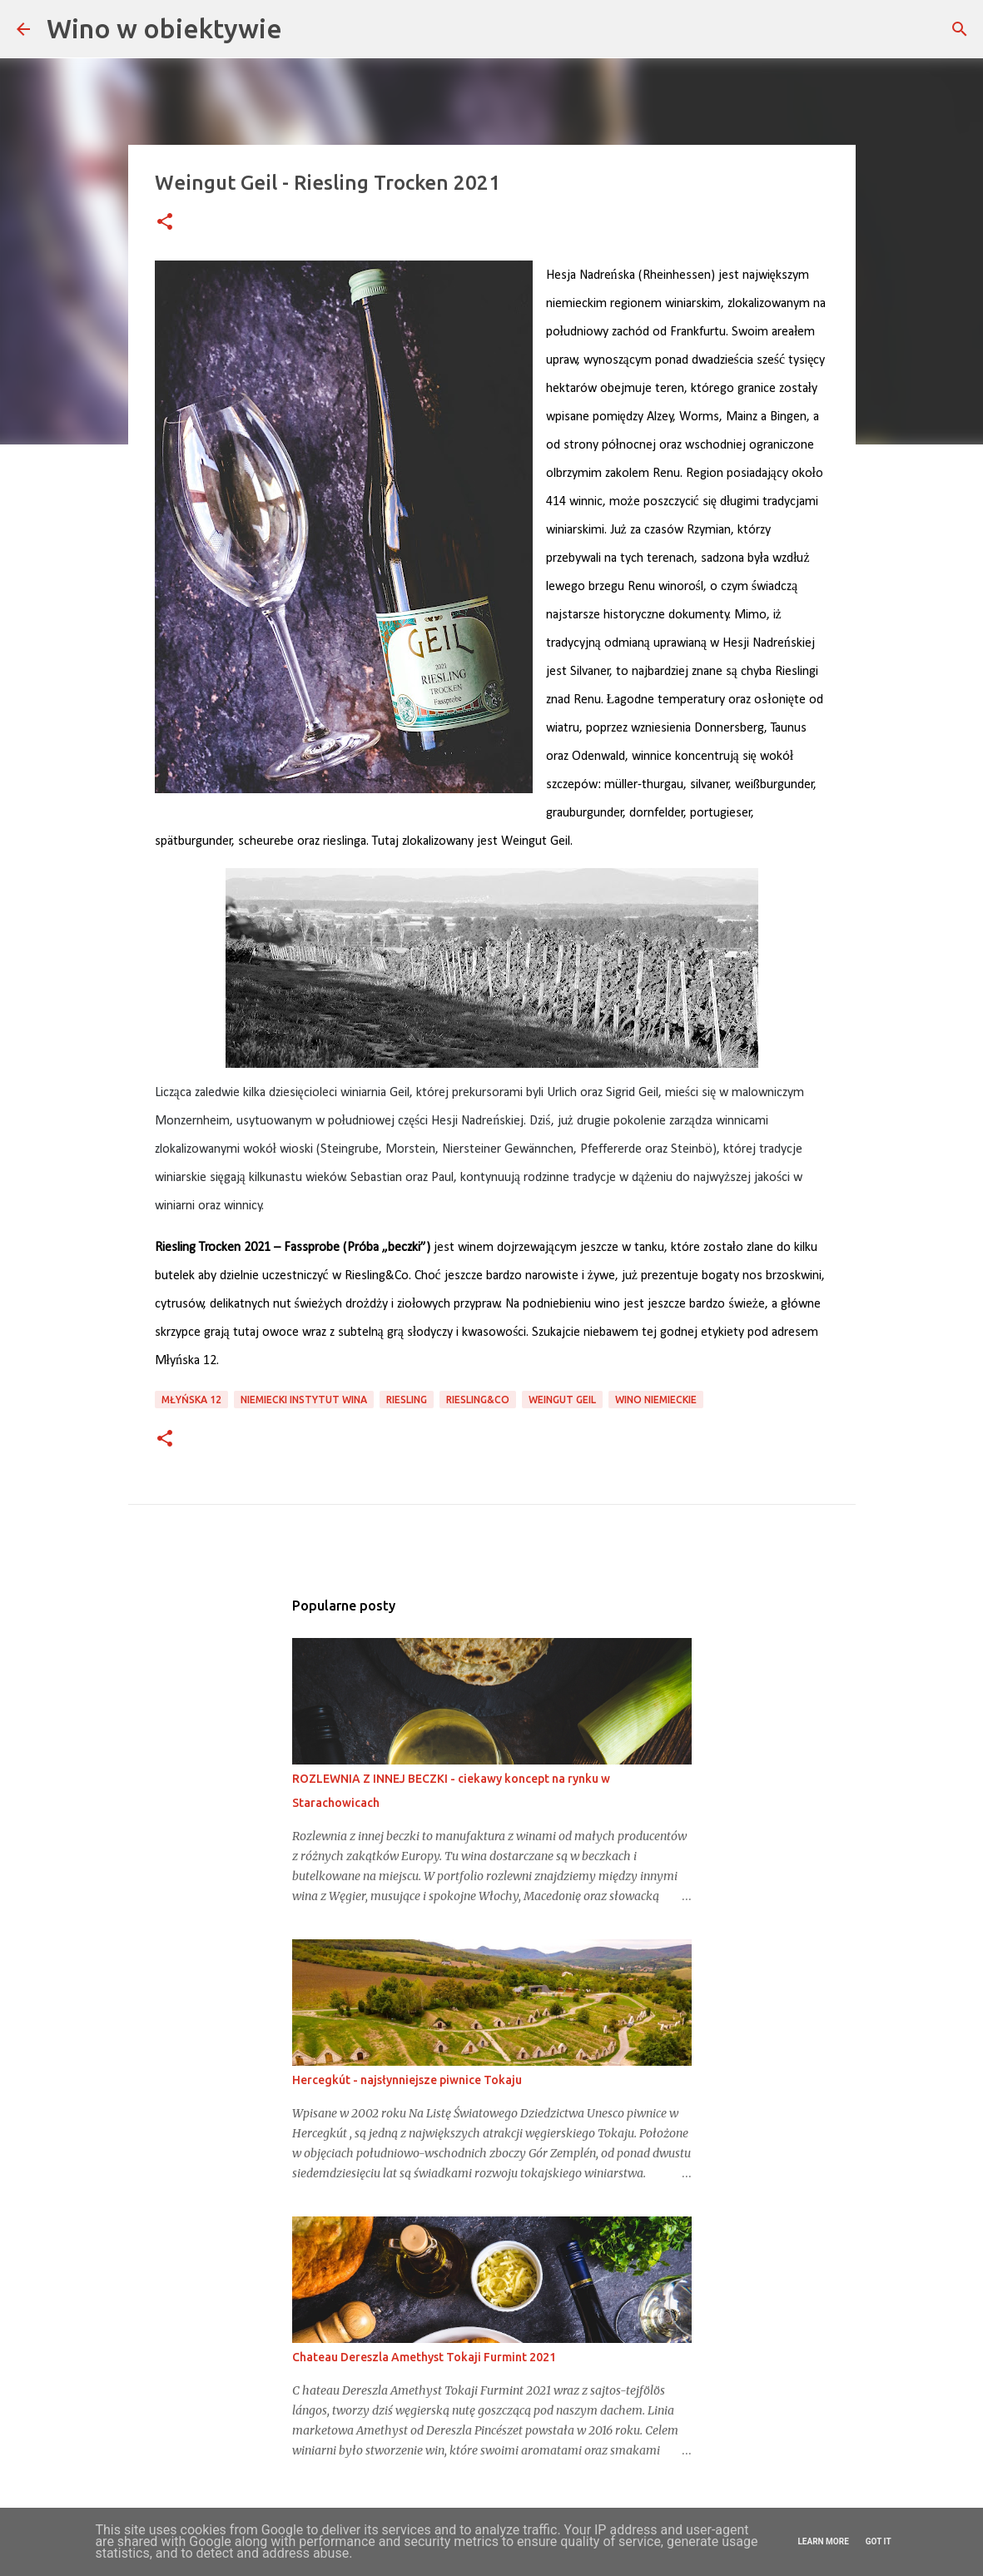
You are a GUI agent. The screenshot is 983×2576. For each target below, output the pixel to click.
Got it (878, 2541)
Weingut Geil (562, 1399)
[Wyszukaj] (960, 29)
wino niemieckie (656, 1399)
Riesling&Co (477, 1399)
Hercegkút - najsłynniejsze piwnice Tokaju (407, 2080)
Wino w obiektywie (164, 28)
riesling (406, 1399)
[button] (165, 222)
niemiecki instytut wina (304, 1399)
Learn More (822, 2541)
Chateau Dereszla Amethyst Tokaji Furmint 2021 (424, 2357)
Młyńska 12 (191, 1399)
